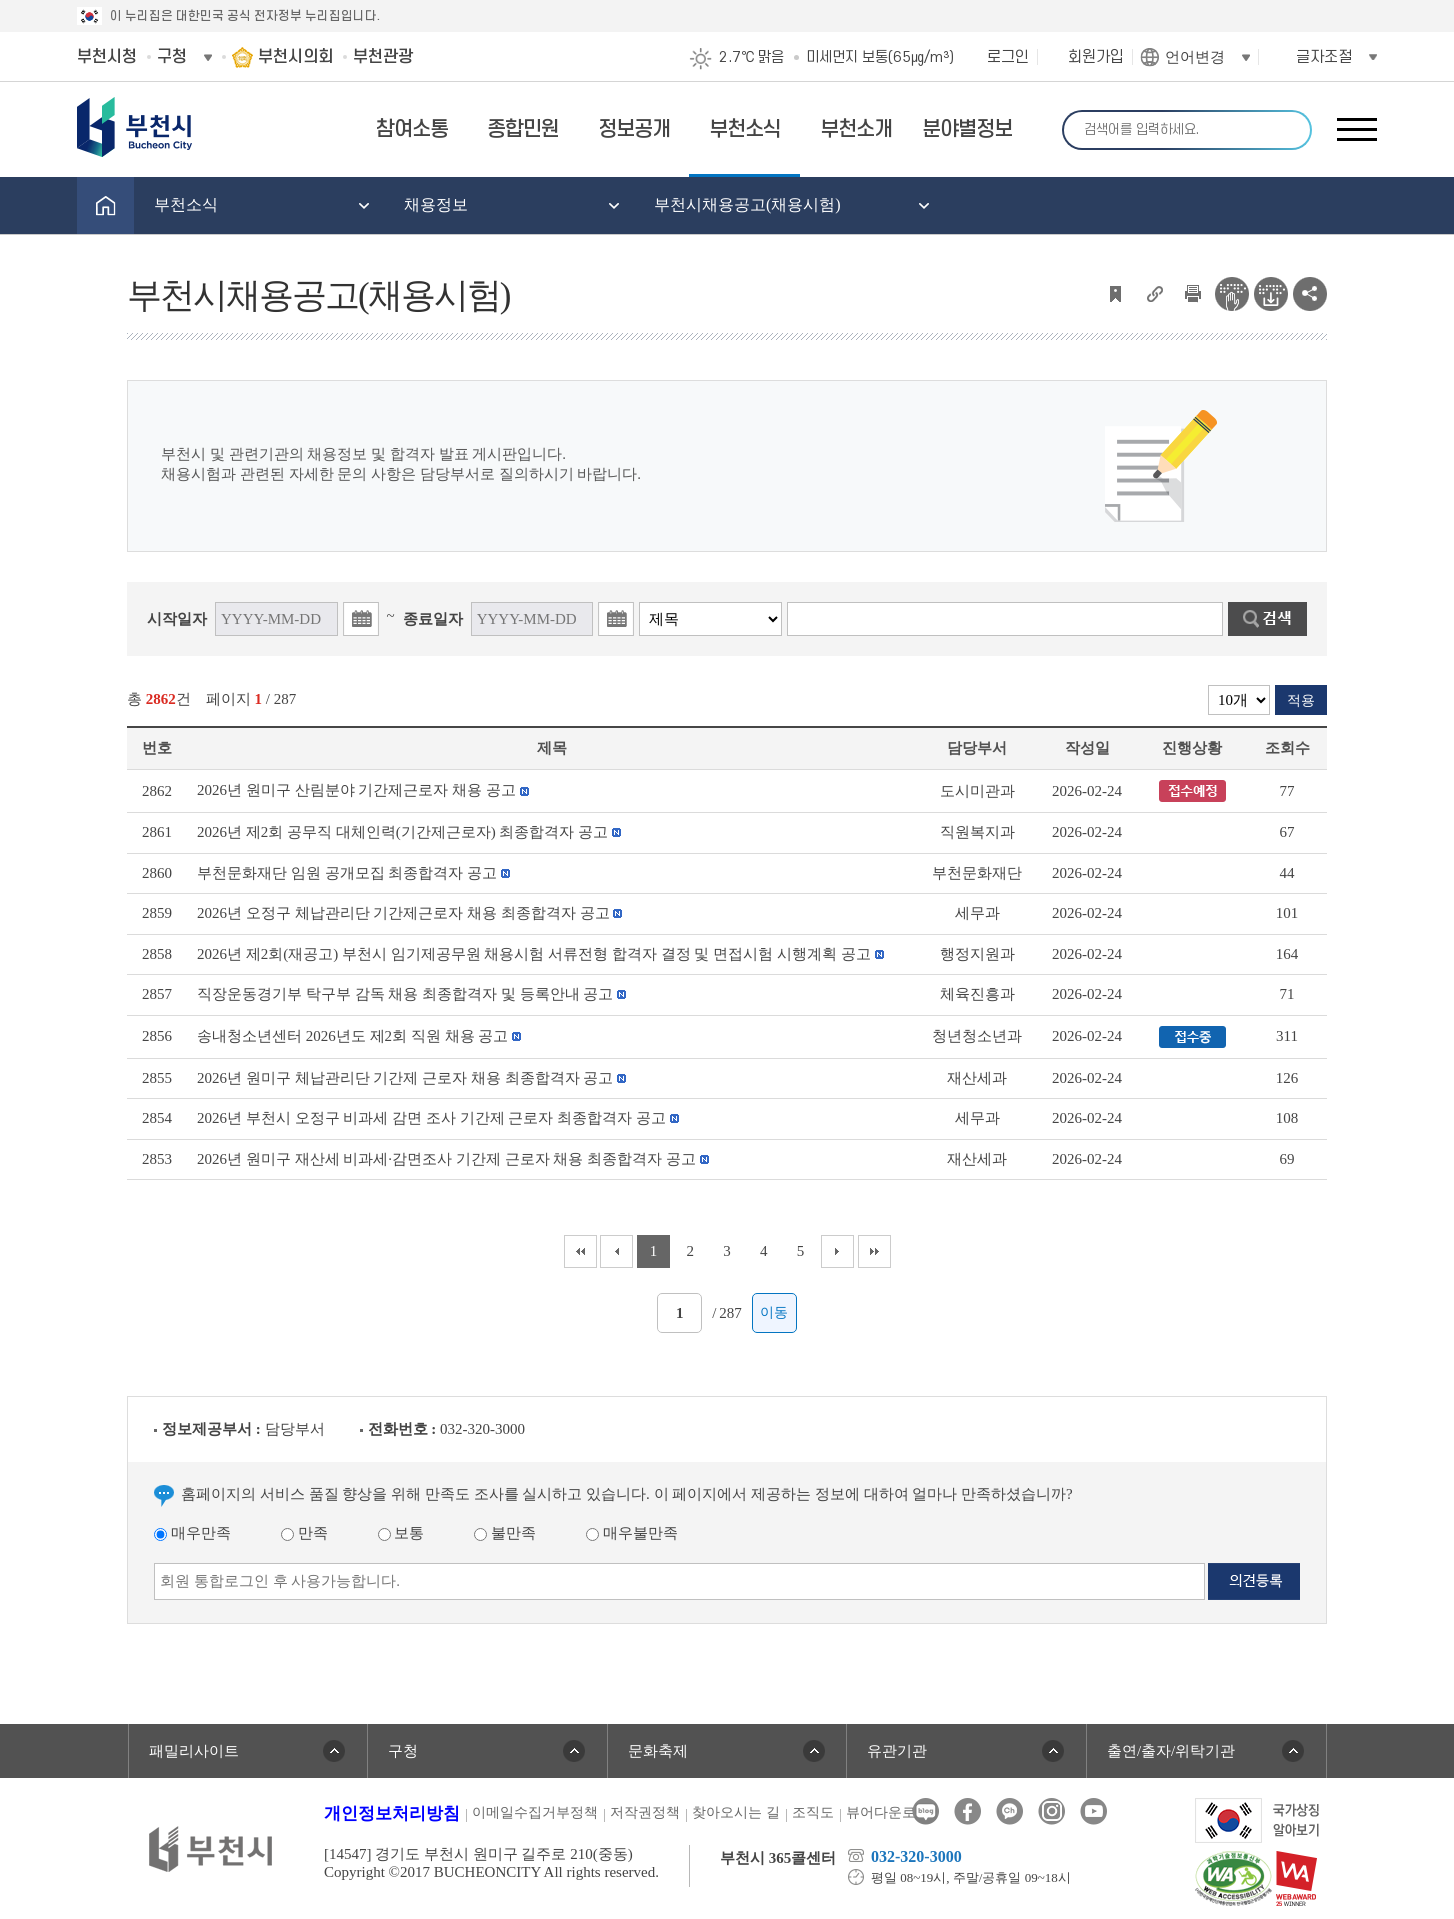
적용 (1301, 700)
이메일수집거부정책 (535, 1812)
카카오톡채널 (1009, 1811)
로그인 (1008, 57)
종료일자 (433, 619)
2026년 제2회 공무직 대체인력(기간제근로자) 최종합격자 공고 (402, 832)
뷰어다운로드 (888, 1812)
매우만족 (192, 1533)
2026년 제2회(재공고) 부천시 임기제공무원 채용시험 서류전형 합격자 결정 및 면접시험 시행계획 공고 (534, 954)
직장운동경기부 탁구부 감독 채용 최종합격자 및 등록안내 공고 (405, 994)
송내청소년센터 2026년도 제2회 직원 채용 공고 (352, 1036)
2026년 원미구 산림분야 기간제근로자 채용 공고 (356, 790)
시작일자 (177, 619)
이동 (774, 1312)
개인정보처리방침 (392, 1813)
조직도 (813, 1812)
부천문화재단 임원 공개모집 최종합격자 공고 (347, 873)
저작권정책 (645, 1812)
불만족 (505, 1533)
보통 (401, 1533)
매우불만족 (632, 1533)
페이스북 (967, 1811)
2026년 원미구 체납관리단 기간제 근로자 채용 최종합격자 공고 (405, 1078)
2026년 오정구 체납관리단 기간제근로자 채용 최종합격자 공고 (403, 913)
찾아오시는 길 (736, 1812)
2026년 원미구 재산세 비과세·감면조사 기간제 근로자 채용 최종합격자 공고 (446, 1159)
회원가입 (1096, 57)
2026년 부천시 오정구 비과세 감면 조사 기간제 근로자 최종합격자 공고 (431, 1118)
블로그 (925, 1811)
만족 (304, 1533)
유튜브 (1093, 1811)
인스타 (1051, 1811)
